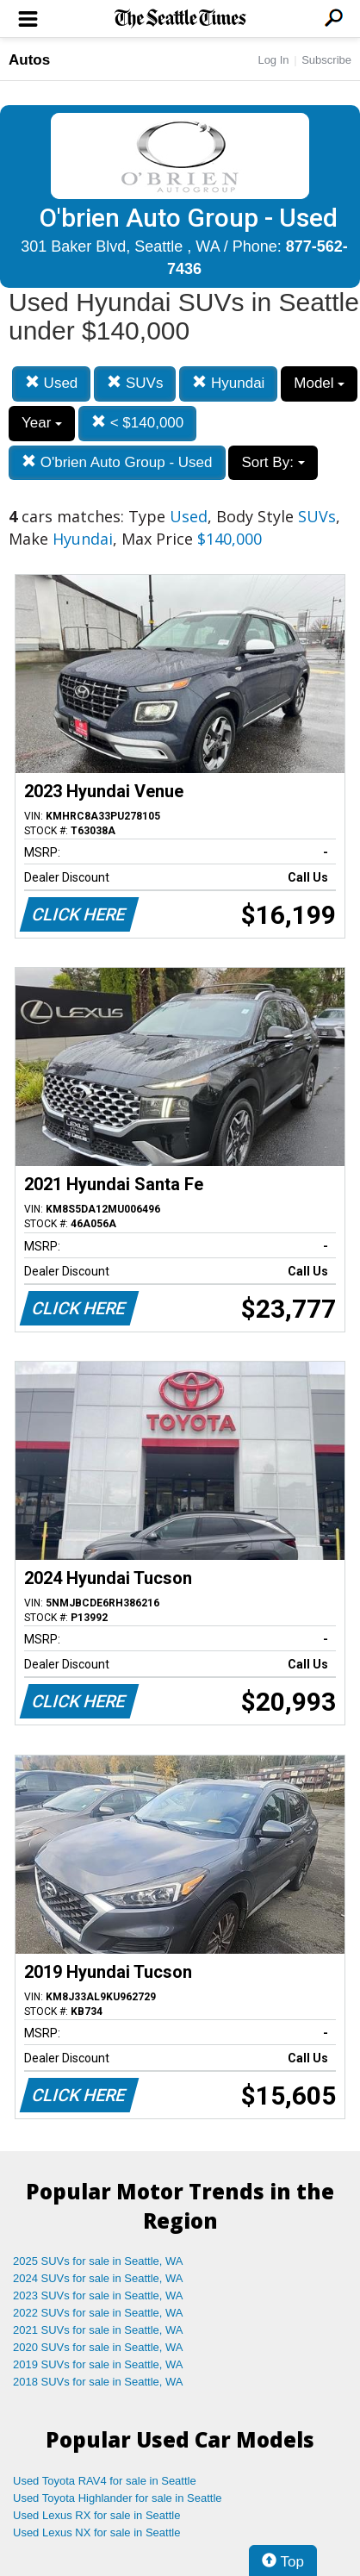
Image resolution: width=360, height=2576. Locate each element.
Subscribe (326, 59)
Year (42, 423)
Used (51, 383)
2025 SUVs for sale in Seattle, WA (98, 2261)
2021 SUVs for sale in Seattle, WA (98, 2329)
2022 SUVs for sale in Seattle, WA (98, 2312)
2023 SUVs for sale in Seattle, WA (98, 2295)
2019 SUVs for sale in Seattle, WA (98, 2364)
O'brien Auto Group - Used (117, 462)
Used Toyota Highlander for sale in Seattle (117, 2498)
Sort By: (272, 462)
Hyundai (228, 383)
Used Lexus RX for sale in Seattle (96, 2515)
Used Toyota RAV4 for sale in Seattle (104, 2480)
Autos (29, 60)
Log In (273, 59)
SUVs (135, 383)
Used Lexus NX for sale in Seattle (96, 2532)
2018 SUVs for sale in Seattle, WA (98, 2381)
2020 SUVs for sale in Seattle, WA (98, 2347)
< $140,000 (137, 423)
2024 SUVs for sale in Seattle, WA (98, 2278)
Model (319, 383)
